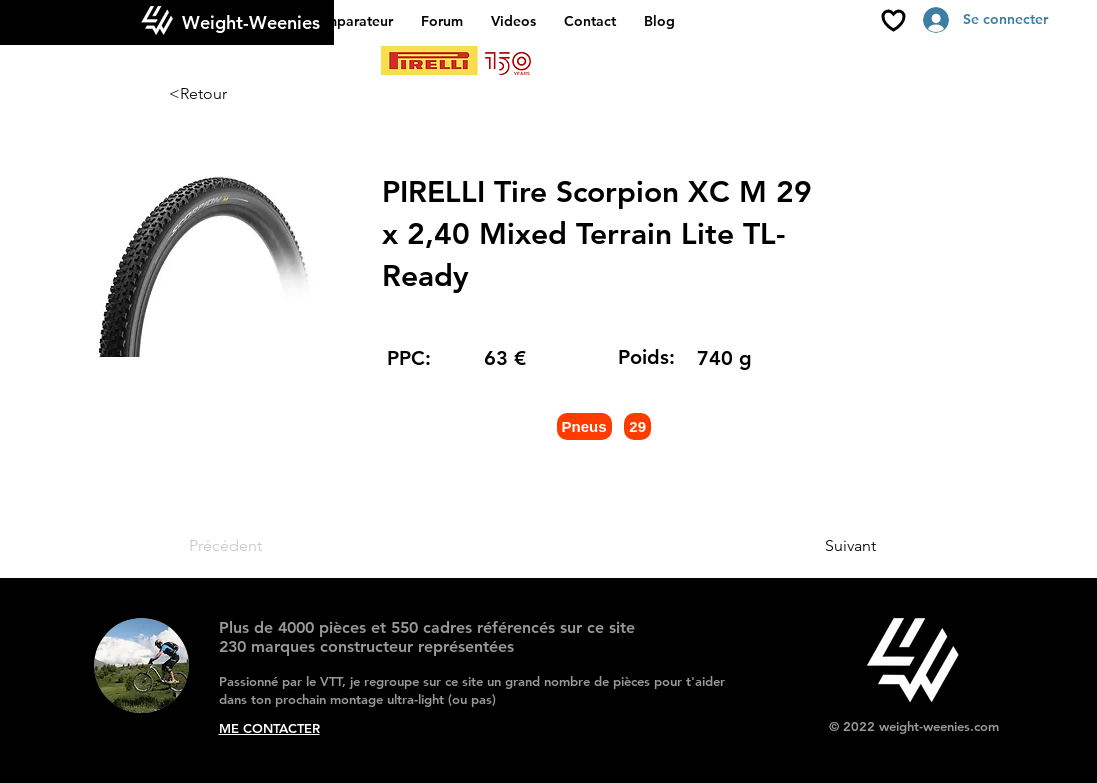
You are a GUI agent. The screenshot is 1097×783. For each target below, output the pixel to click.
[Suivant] (826, 546)
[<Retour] (235, 94)
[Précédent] (255, 546)
